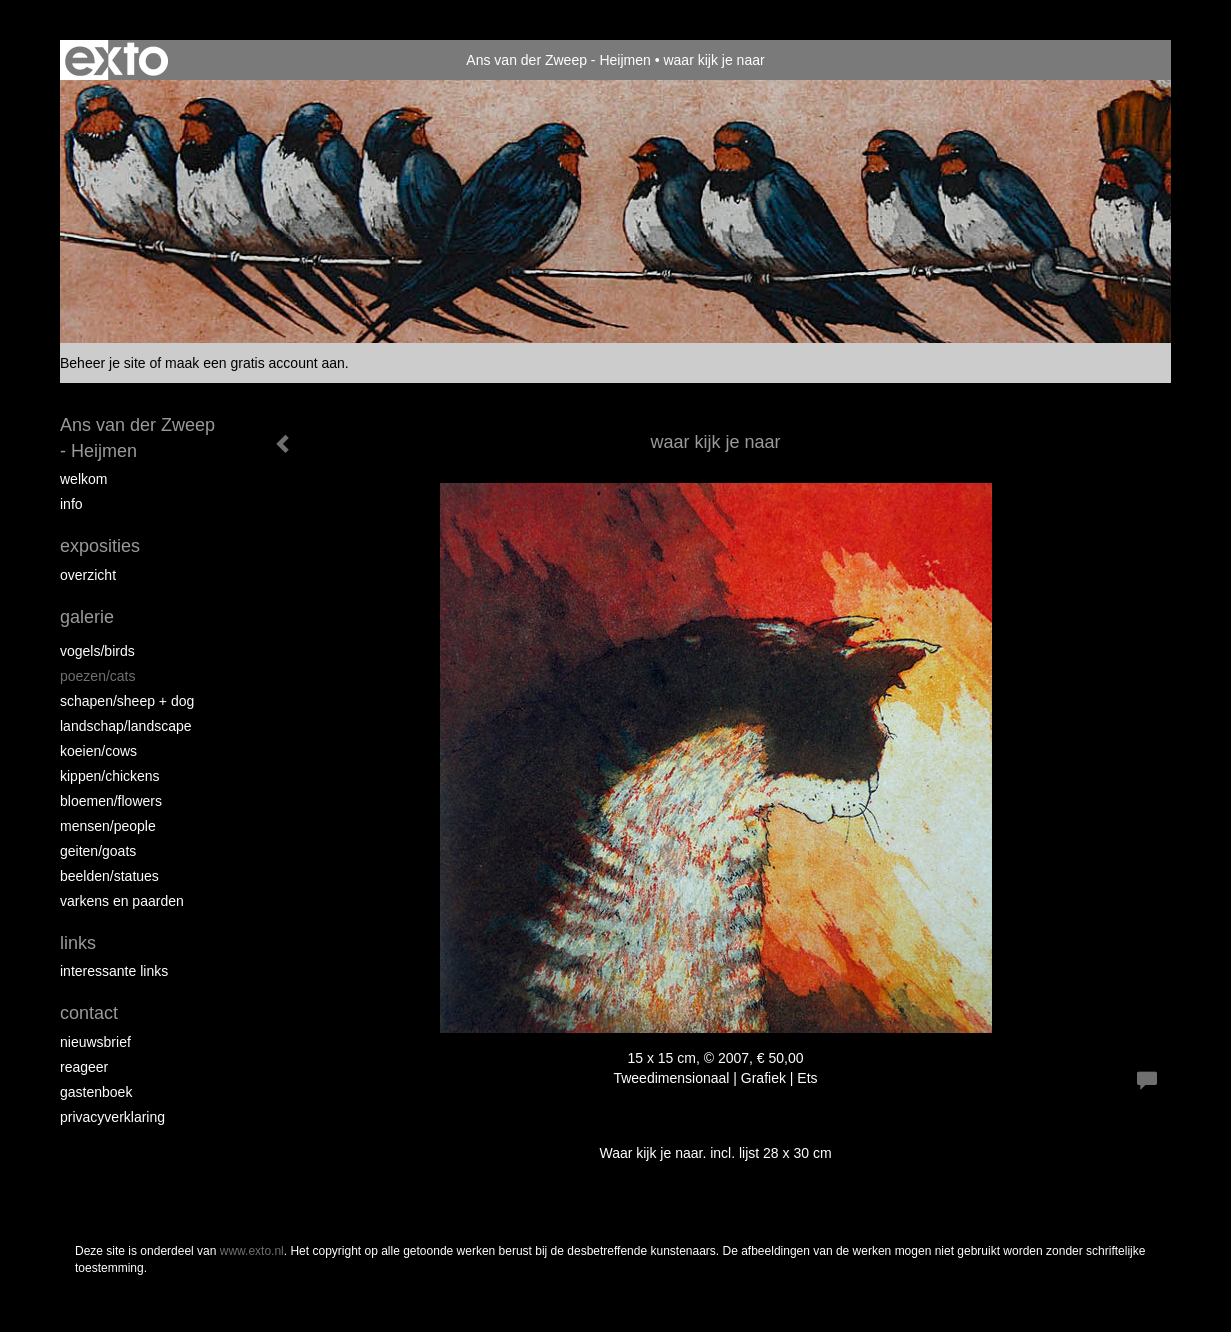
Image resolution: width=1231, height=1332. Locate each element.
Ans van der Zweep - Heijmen (558, 60)
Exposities (100, 546)
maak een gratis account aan (255, 363)
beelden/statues (109, 876)
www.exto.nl (252, 1251)
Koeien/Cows (98, 751)
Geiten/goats (98, 851)
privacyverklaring (112, 1117)
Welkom (83, 479)
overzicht (88, 575)
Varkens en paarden (122, 901)
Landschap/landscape (126, 726)
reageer (84, 1067)
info (71, 504)
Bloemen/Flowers (111, 801)
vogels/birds (97, 651)
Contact (89, 1013)
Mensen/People (108, 826)
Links (78, 943)
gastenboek (96, 1092)
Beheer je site (103, 363)
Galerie (87, 617)
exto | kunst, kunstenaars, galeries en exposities (116, 60)
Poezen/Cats (98, 676)
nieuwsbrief (95, 1042)
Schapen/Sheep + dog (127, 701)
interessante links (114, 971)
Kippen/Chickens (110, 776)
